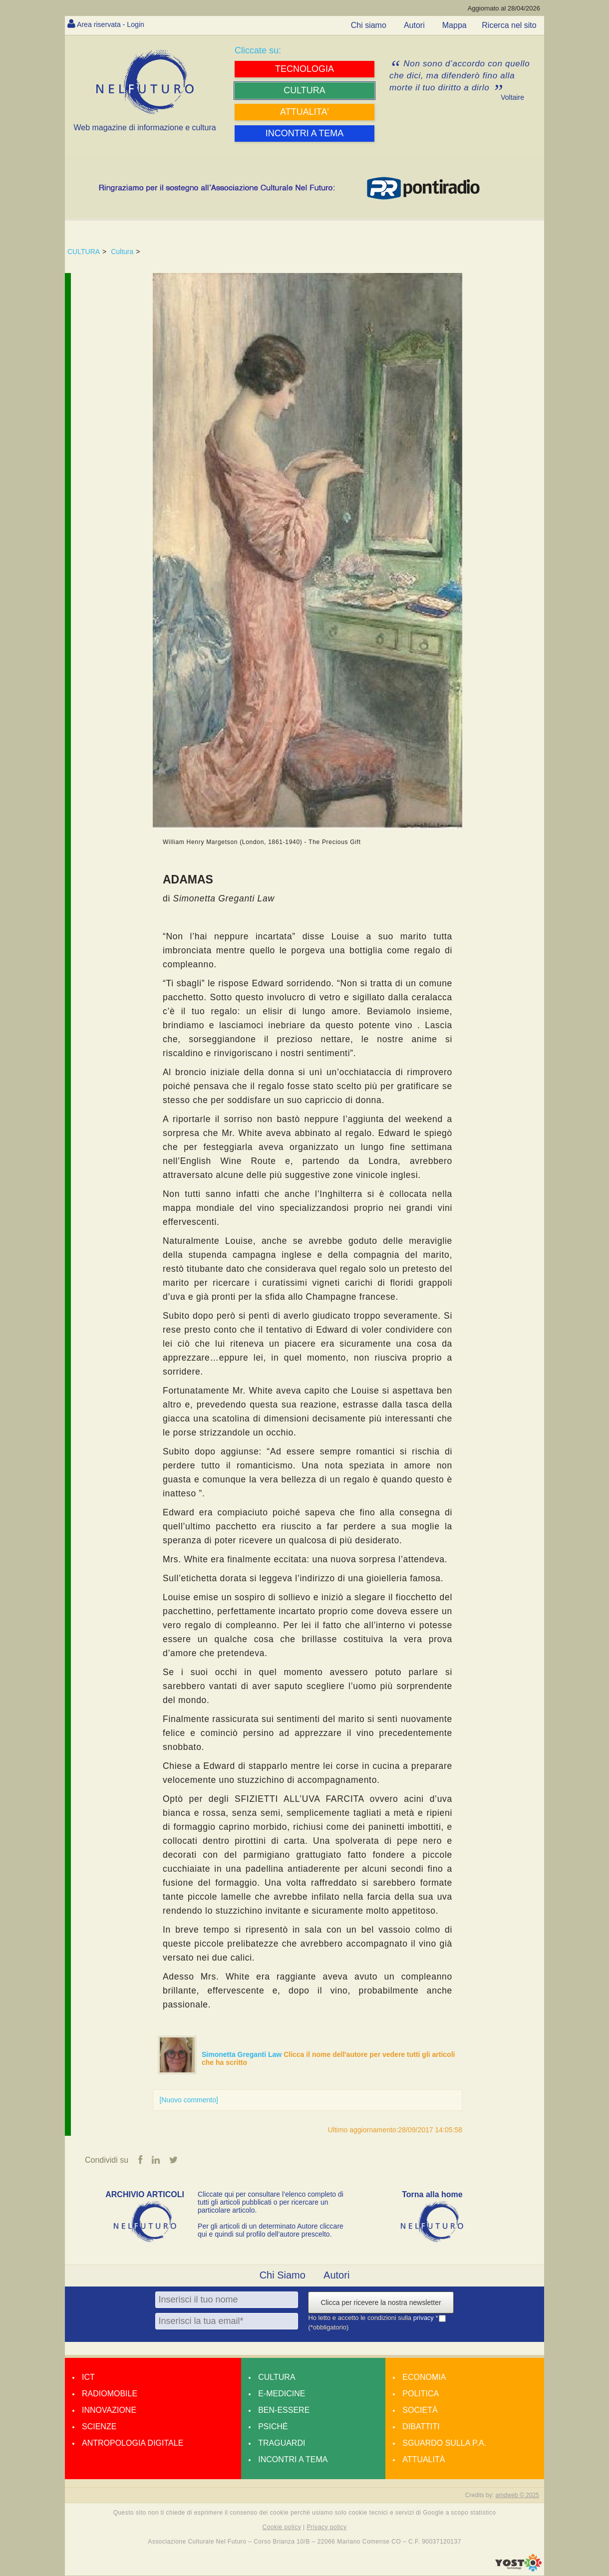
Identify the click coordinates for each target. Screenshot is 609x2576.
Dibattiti (420, 2427)
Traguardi (281, 2443)
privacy (424, 2318)
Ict (88, 2377)
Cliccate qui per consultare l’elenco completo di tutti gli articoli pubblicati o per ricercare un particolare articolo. (270, 2203)
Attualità (423, 2460)
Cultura (122, 252)
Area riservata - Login (115, 24)
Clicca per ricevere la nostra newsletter (380, 2303)
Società (419, 2410)
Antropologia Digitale (132, 2443)
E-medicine (281, 2394)
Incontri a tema (292, 2460)
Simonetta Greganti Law (243, 2054)
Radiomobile (109, 2394)
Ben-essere (283, 2410)
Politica (420, 2394)
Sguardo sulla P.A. (444, 2443)
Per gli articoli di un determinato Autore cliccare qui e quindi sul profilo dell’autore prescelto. (270, 2231)
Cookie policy (282, 2527)
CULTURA (83, 252)
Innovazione (109, 2410)
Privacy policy (326, 2527)
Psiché (273, 2427)
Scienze (99, 2427)
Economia (424, 2377)
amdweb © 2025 (517, 2495)
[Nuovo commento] (188, 2100)
